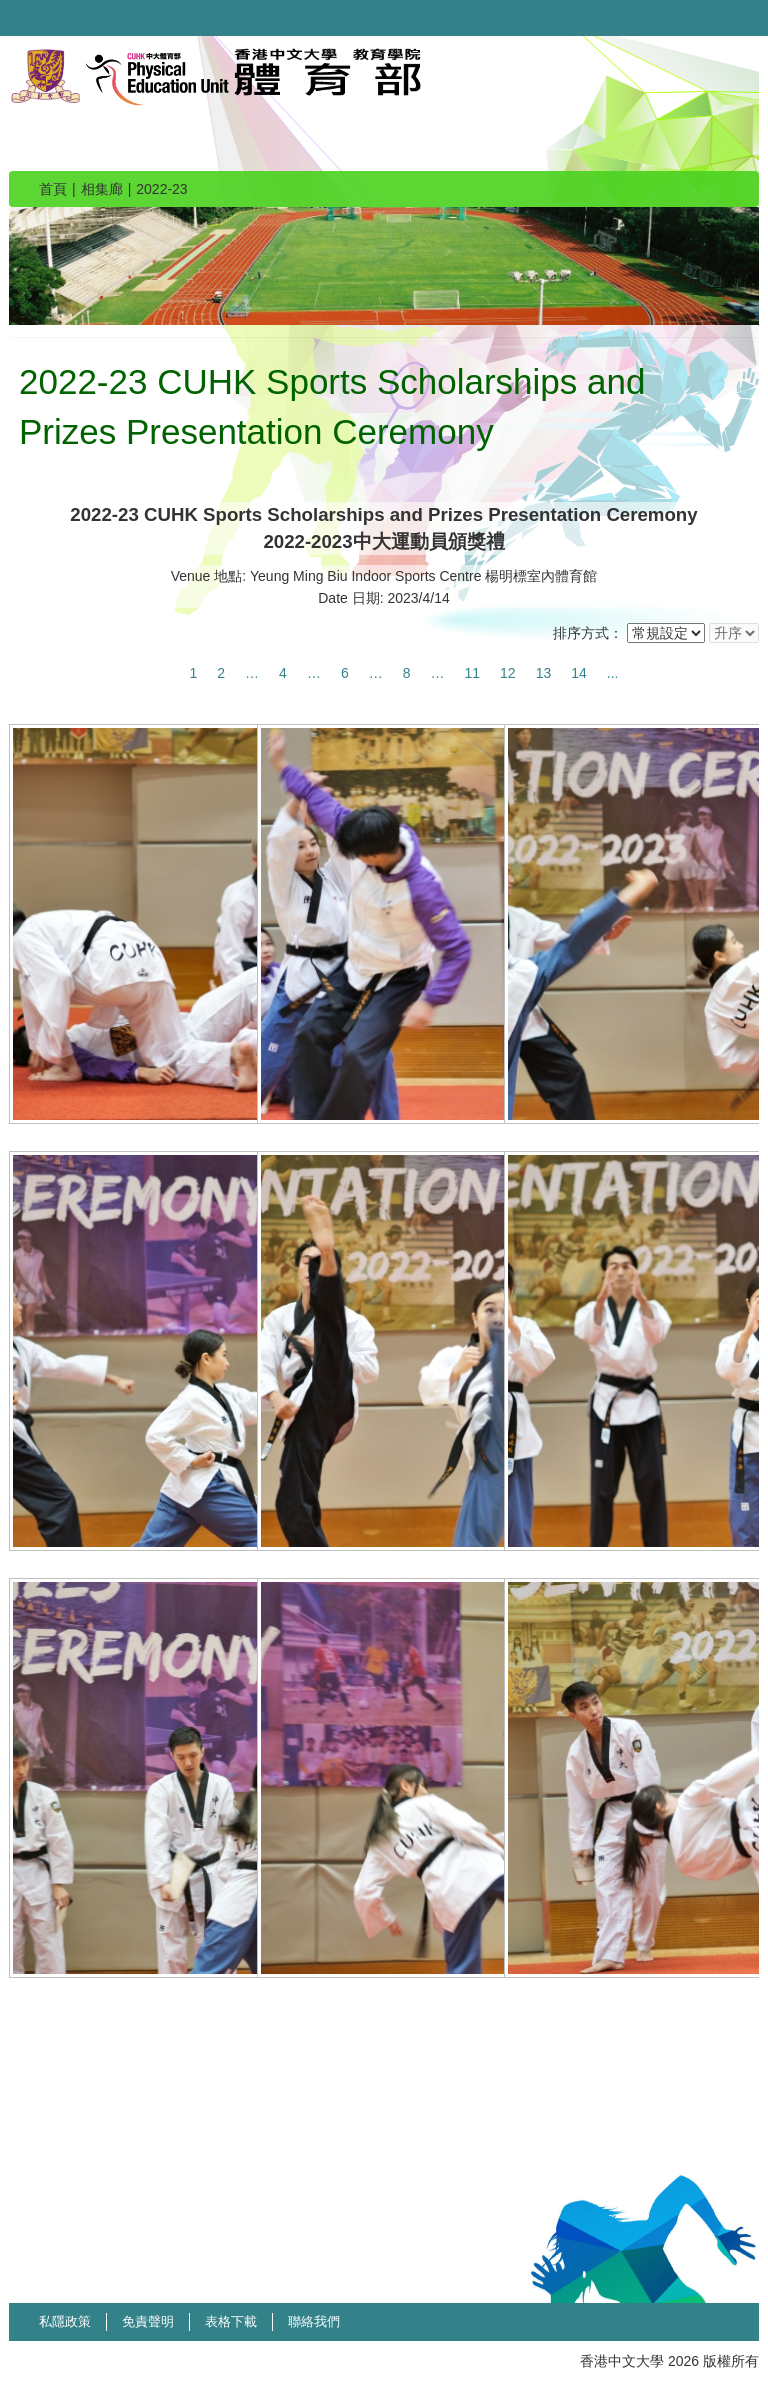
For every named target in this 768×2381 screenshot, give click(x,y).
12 (508, 673)
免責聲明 (148, 2321)
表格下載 (231, 2321)
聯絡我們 (314, 2321)
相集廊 (102, 189)
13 (544, 673)
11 (473, 673)
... (613, 673)
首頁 (53, 189)
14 (579, 673)
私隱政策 (65, 2321)
